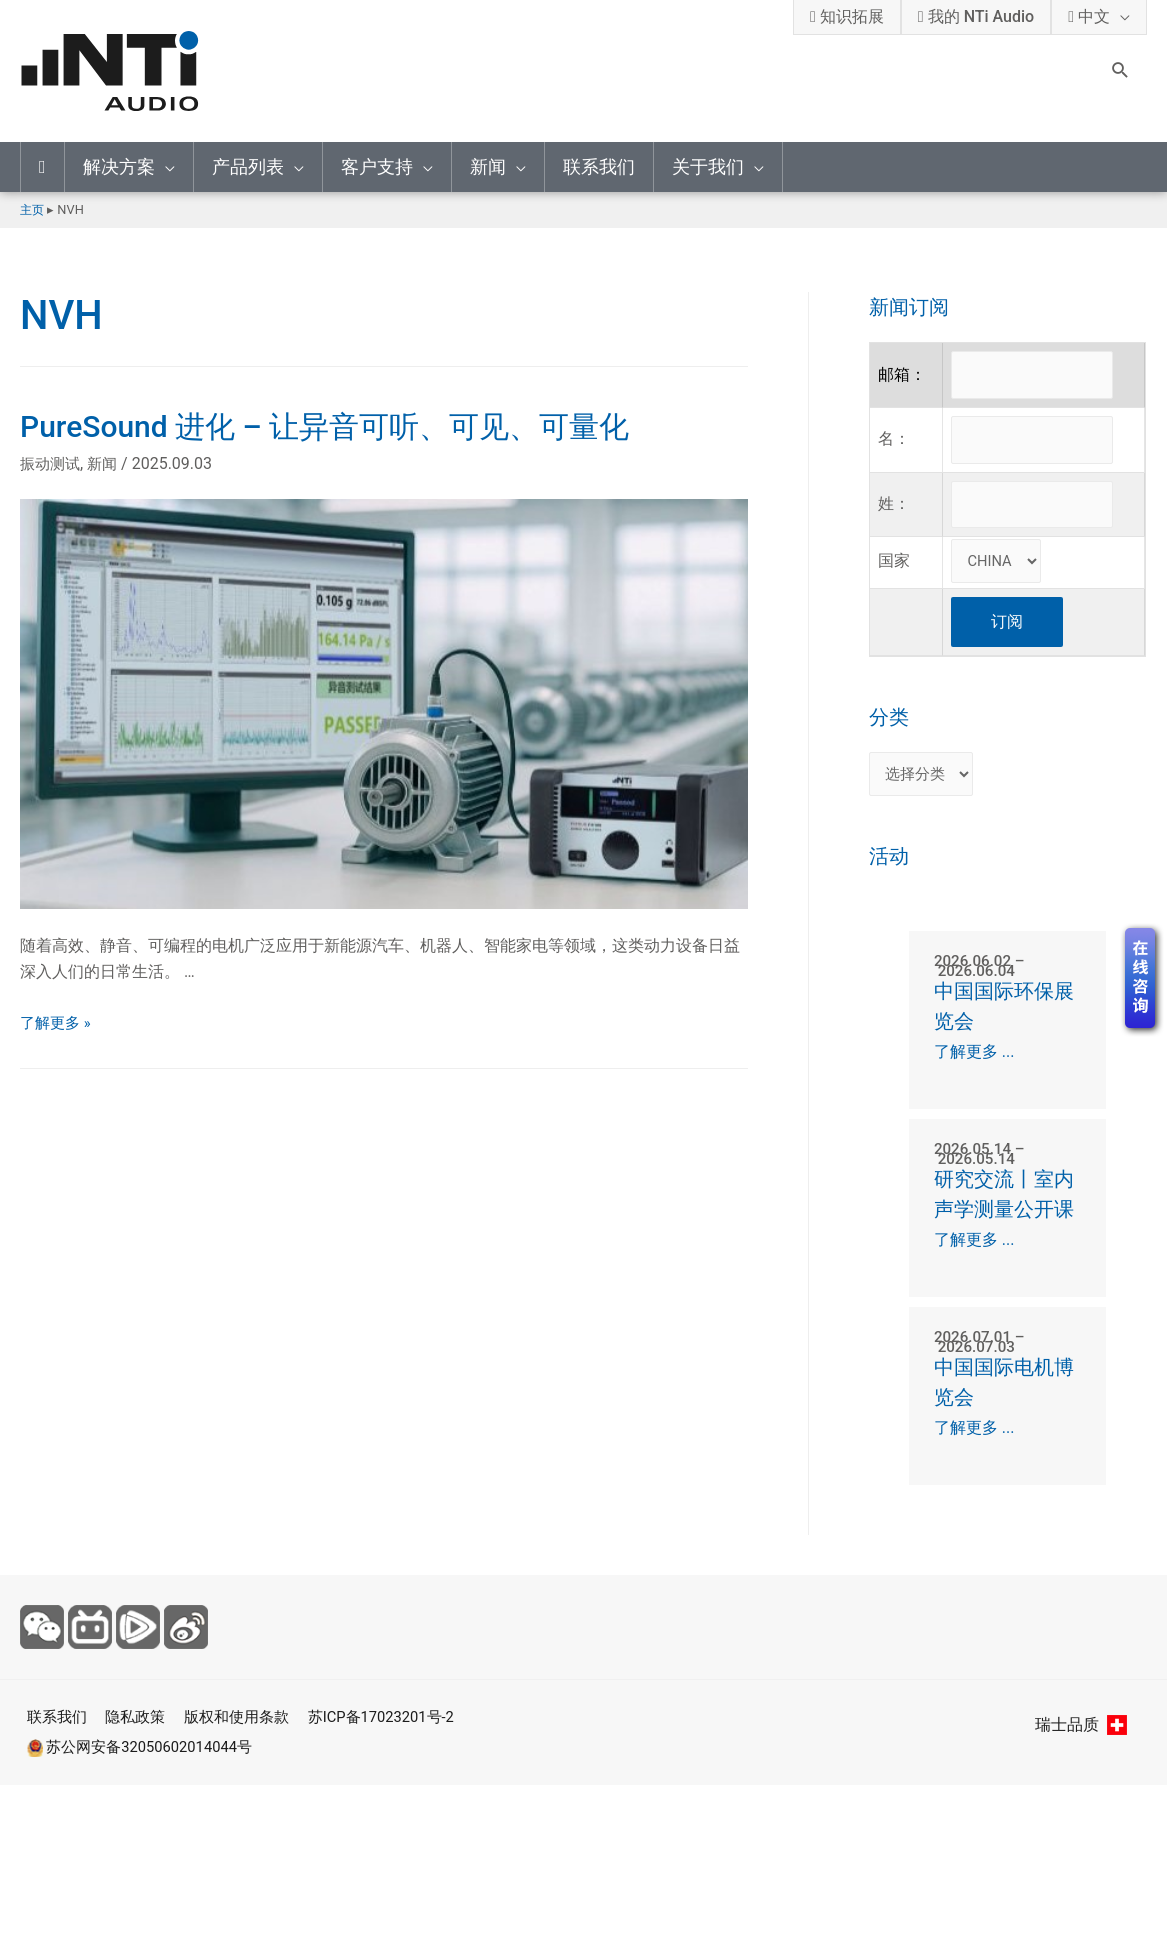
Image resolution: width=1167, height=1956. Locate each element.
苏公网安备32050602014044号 (141, 1797)
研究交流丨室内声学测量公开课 (1000, 1226)
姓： (894, 514)
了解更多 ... (974, 1067)
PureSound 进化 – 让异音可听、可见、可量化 (324, 426)
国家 (894, 572)
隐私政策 (136, 1768)
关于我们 (708, 166)
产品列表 (248, 166)
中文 (1089, 16)
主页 (33, 209)
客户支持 (377, 166)
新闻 (488, 166)
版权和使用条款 (244, 1768)
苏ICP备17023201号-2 (399, 1768)
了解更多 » (57, 1022)
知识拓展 (847, 16)
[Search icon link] (1120, 72)
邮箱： (902, 376)
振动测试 (52, 463)
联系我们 (599, 166)
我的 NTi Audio (976, 16)
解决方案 (119, 166)
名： (894, 445)
